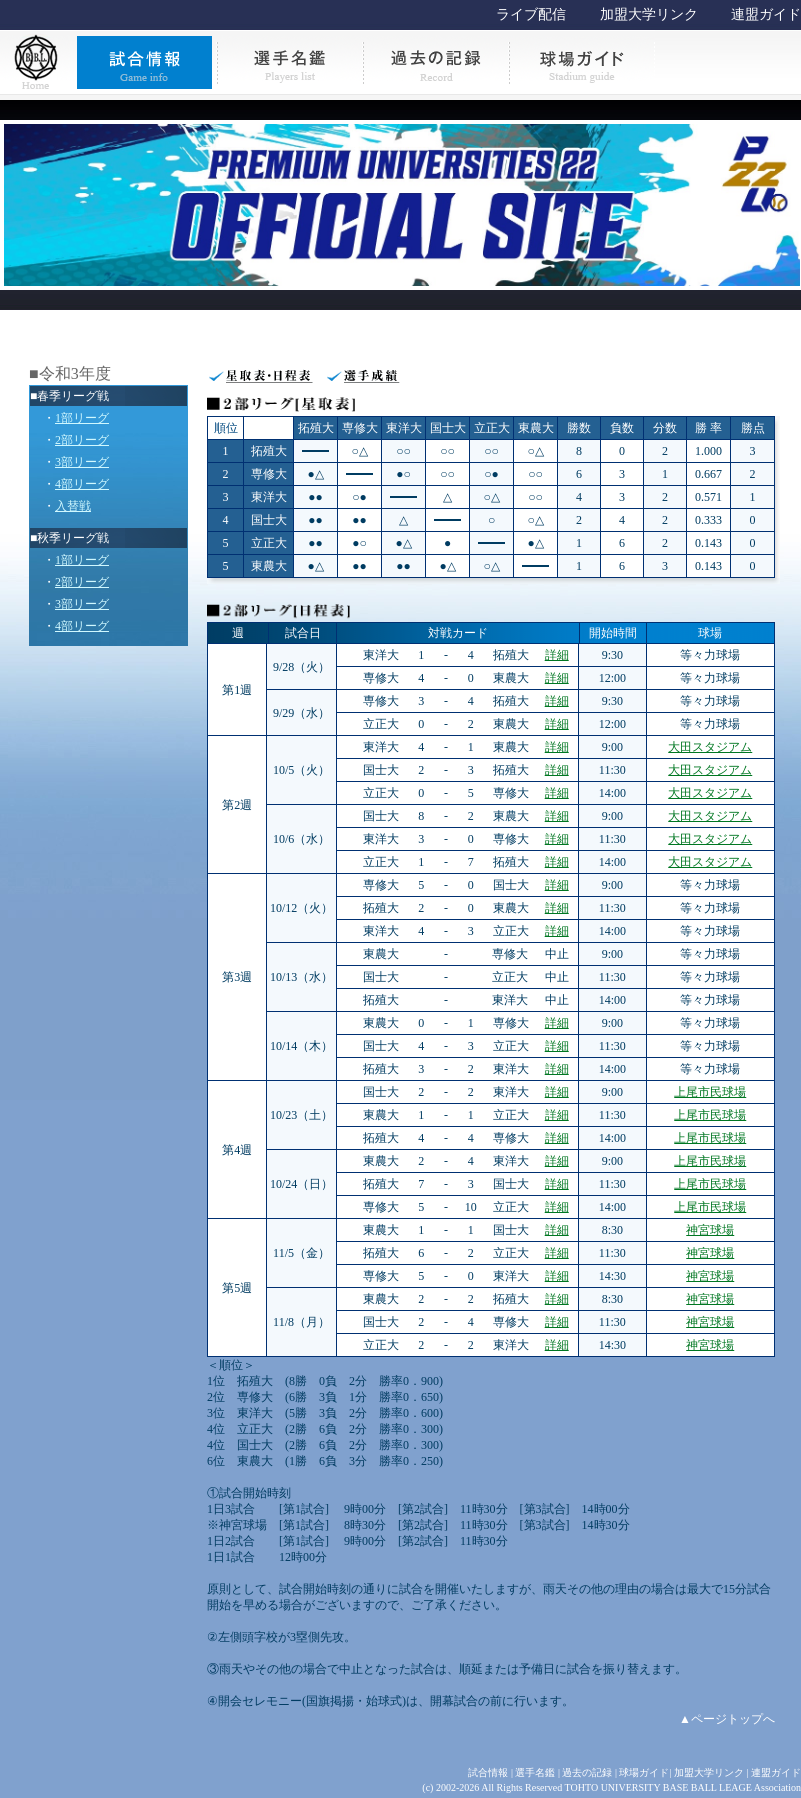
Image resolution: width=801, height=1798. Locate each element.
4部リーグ (82, 484)
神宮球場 (710, 1230)
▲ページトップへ (727, 1719)
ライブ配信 (531, 14)
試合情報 (488, 1772)
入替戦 (73, 506)
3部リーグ (82, 462)
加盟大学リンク (649, 14)
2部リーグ (82, 440)
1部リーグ (82, 418)
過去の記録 (587, 1772)
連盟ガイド (766, 14)
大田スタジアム (710, 747)
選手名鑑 (535, 1772)
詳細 (557, 655)
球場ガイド (644, 1772)
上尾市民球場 (710, 1092)
